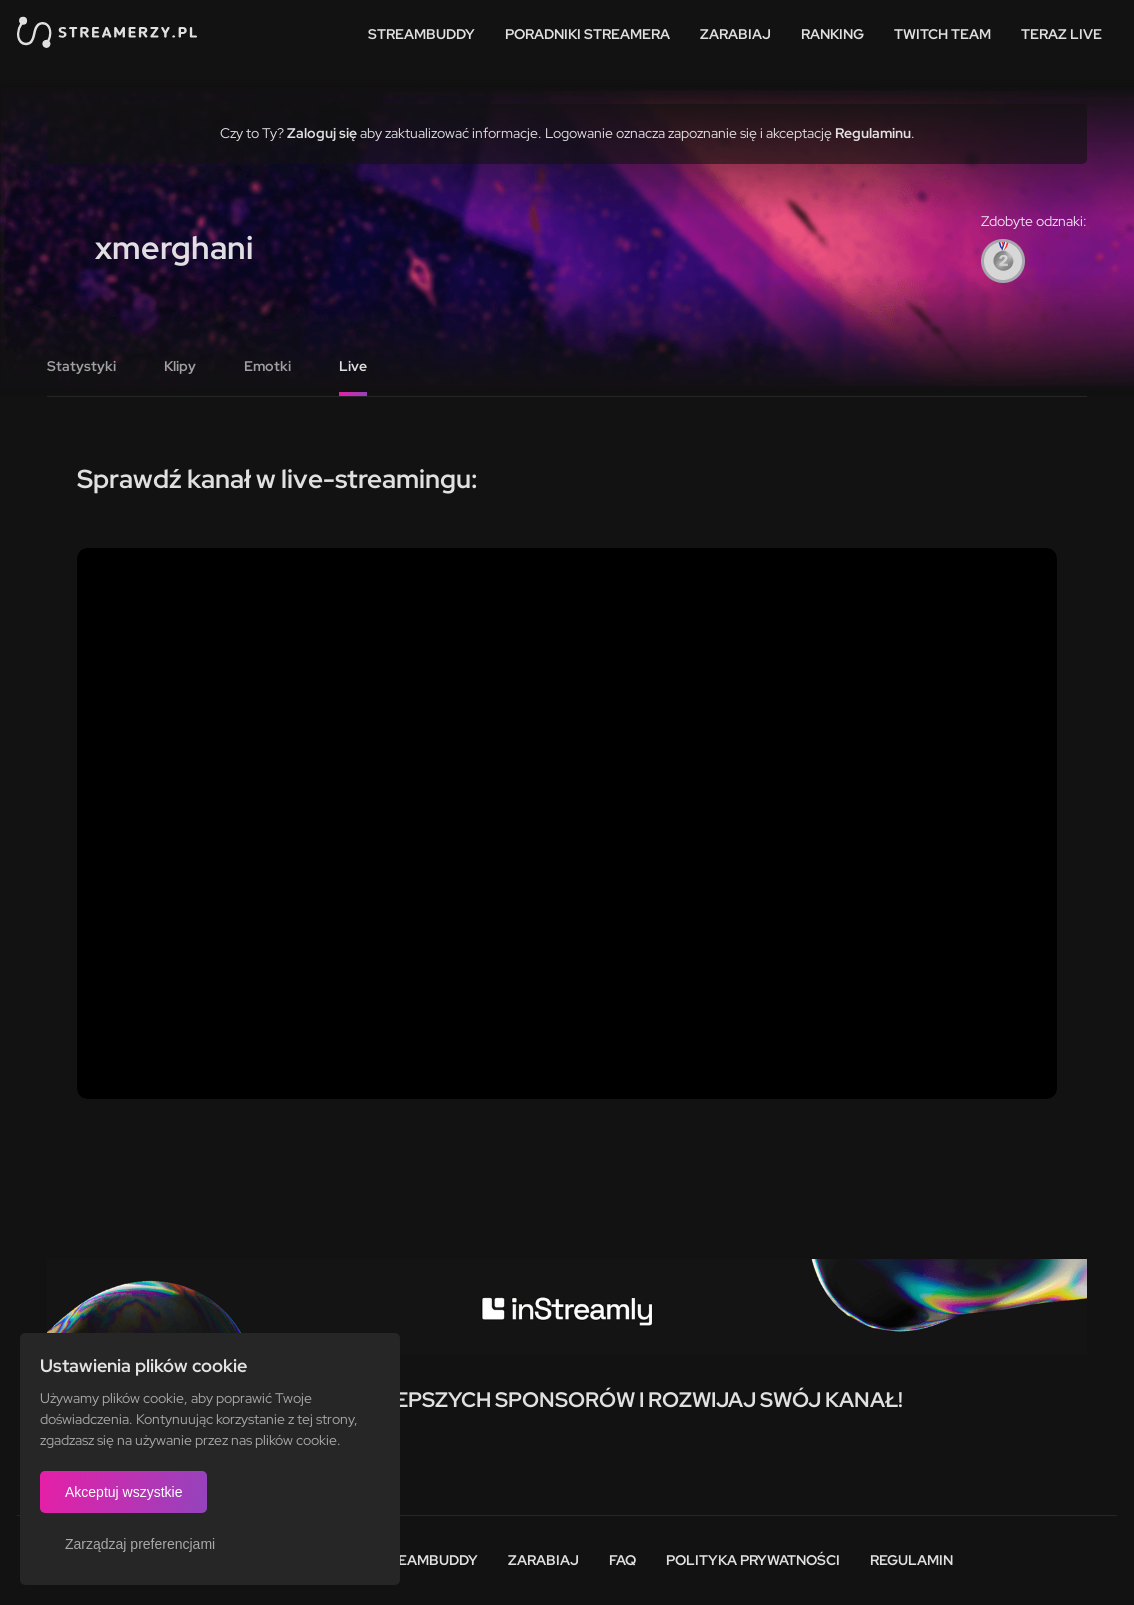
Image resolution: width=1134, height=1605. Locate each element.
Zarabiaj (735, 34)
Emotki (267, 366)
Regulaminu (873, 133)
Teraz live (1061, 34)
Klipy (180, 366)
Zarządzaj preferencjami (140, 1544)
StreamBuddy (421, 34)
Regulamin (911, 1560)
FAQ (622, 1560)
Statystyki (81, 366)
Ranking (832, 34)
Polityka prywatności (753, 1560)
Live (353, 366)
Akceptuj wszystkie (123, 1492)
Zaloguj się (322, 133)
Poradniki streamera (587, 34)
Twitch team (942, 34)
